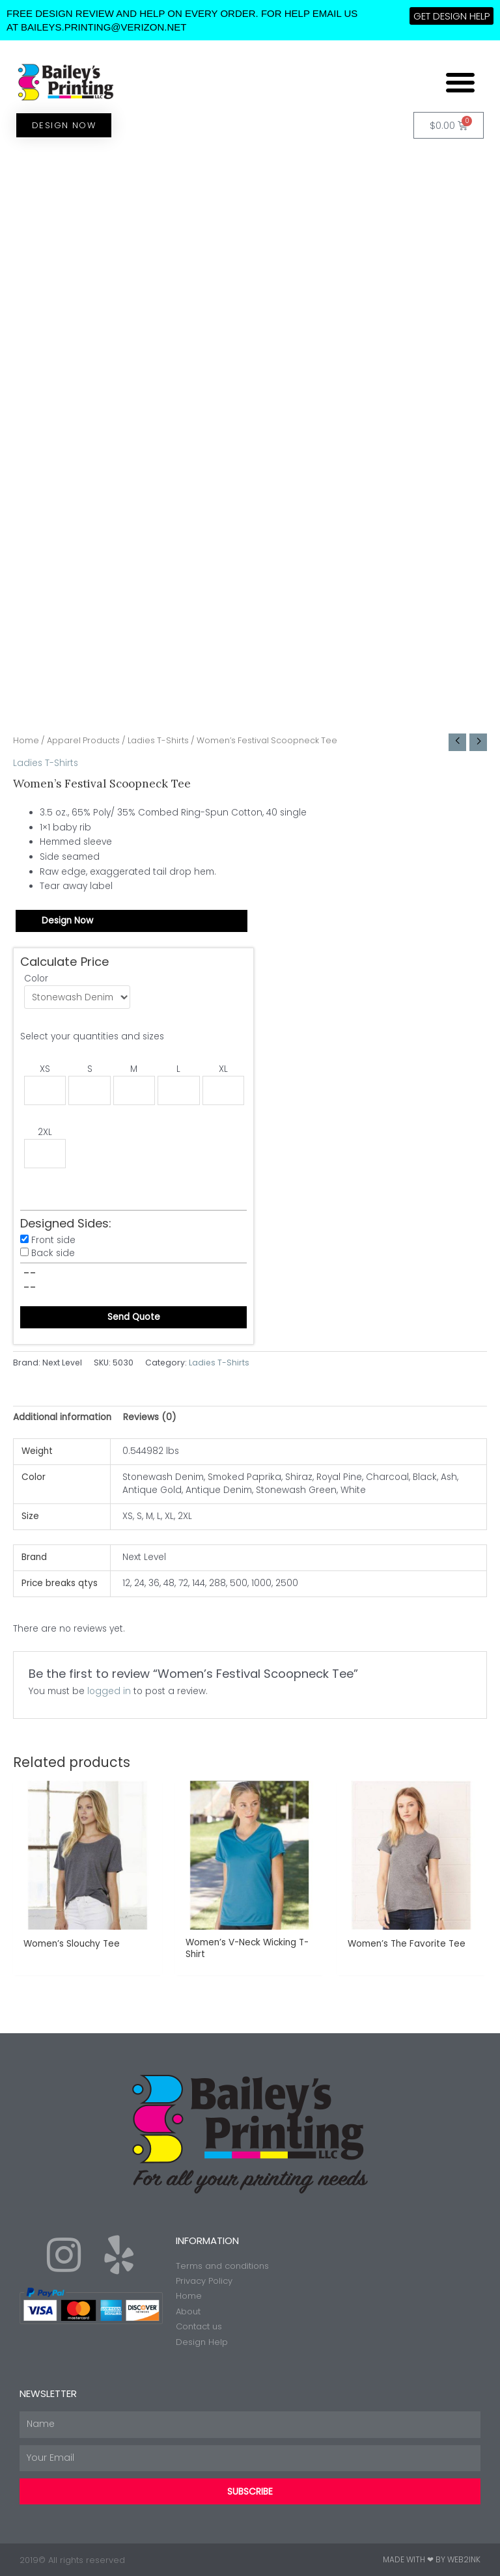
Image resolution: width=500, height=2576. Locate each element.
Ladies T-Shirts (158, 740)
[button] (460, 82)
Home (26, 740)
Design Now (67, 920)
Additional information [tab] (62, 1417)
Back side (53, 1253)
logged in (109, 1691)
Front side (53, 1240)
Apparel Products (83, 740)
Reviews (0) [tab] (149, 1417)
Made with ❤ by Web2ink (431, 2559)
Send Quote (133, 1317)
